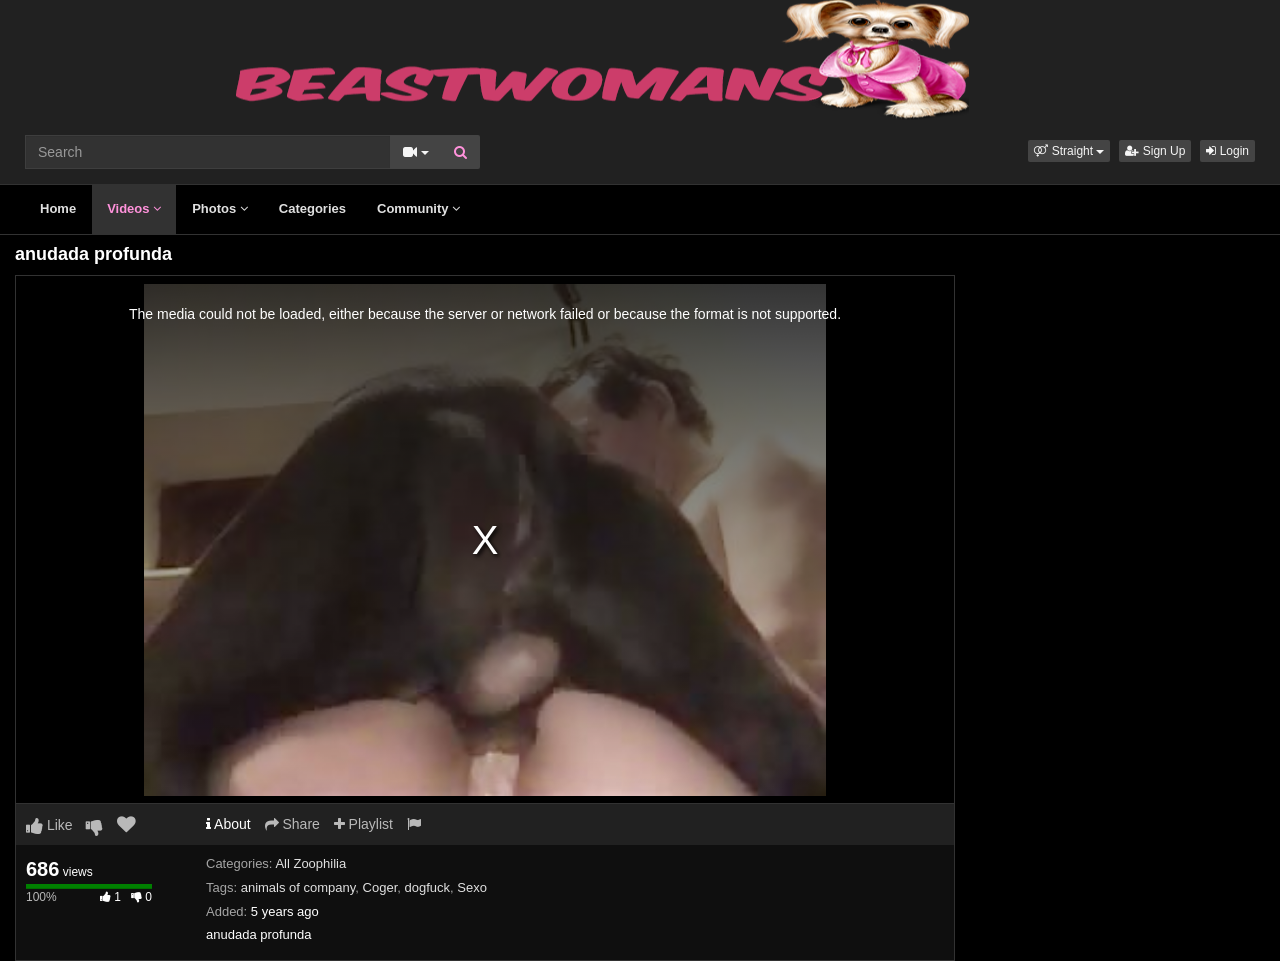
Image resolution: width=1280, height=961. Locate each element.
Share (292, 824)
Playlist (363, 824)
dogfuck (428, 887)
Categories (312, 208)
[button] (1069, 151)
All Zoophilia (310, 863)
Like (49, 825)
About (228, 824)
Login (1227, 151)
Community (418, 208)
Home (58, 208)
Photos (220, 208)
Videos (134, 208)
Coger (380, 887)
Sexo (472, 887)
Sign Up (1155, 151)
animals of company (298, 887)
